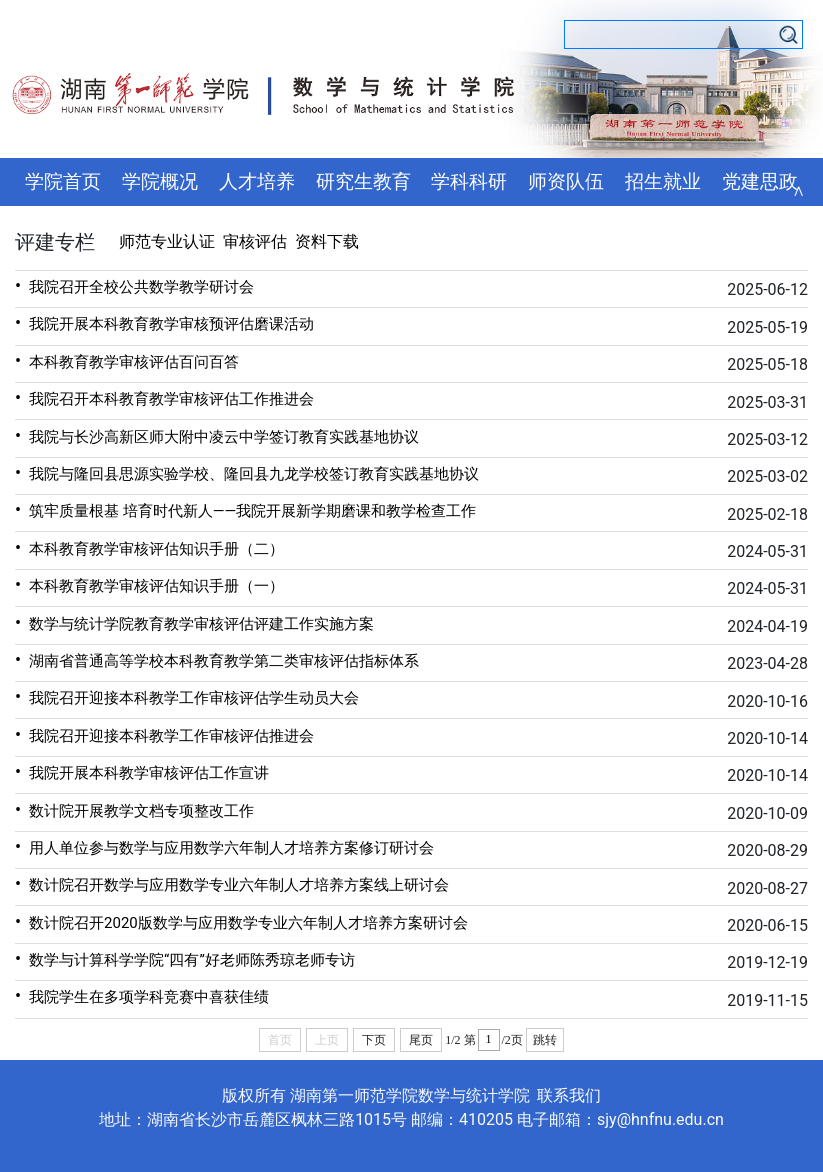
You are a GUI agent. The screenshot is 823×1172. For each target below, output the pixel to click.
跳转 (545, 1040)
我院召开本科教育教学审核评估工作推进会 (164, 397)
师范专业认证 (167, 241)
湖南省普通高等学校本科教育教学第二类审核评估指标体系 (217, 659)
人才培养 (257, 182)
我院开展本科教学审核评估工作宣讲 (142, 771)
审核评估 (255, 241)
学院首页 (63, 182)
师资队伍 (566, 182)
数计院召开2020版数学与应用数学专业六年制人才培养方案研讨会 (241, 921)
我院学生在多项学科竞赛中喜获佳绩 (142, 995)
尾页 (421, 1040)
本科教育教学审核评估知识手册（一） (149, 584)
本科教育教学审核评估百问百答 (127, 360)
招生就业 (663, 182)
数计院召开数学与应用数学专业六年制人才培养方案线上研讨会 (232, 883)
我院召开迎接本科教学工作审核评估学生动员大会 (187, 696)
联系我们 (569, 1095)
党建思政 (760, 182)
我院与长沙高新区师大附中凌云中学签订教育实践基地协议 (217, 435)
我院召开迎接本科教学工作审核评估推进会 (164, 734)
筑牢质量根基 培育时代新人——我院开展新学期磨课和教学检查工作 (245, 509)
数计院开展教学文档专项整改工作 (134, 809)
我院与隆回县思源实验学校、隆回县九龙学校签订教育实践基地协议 (247, 472)
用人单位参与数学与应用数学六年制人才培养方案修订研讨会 (224, 846)
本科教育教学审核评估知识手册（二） (149, 547)
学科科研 (469, 182)
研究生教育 (363, 182)
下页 (374, 1040)
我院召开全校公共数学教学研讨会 (134, 285)
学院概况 (160, 182)
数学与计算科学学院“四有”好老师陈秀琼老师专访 (185, 958)
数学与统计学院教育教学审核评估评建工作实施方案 (194, 622)
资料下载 (327, 241)
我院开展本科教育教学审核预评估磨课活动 (164, 322)
